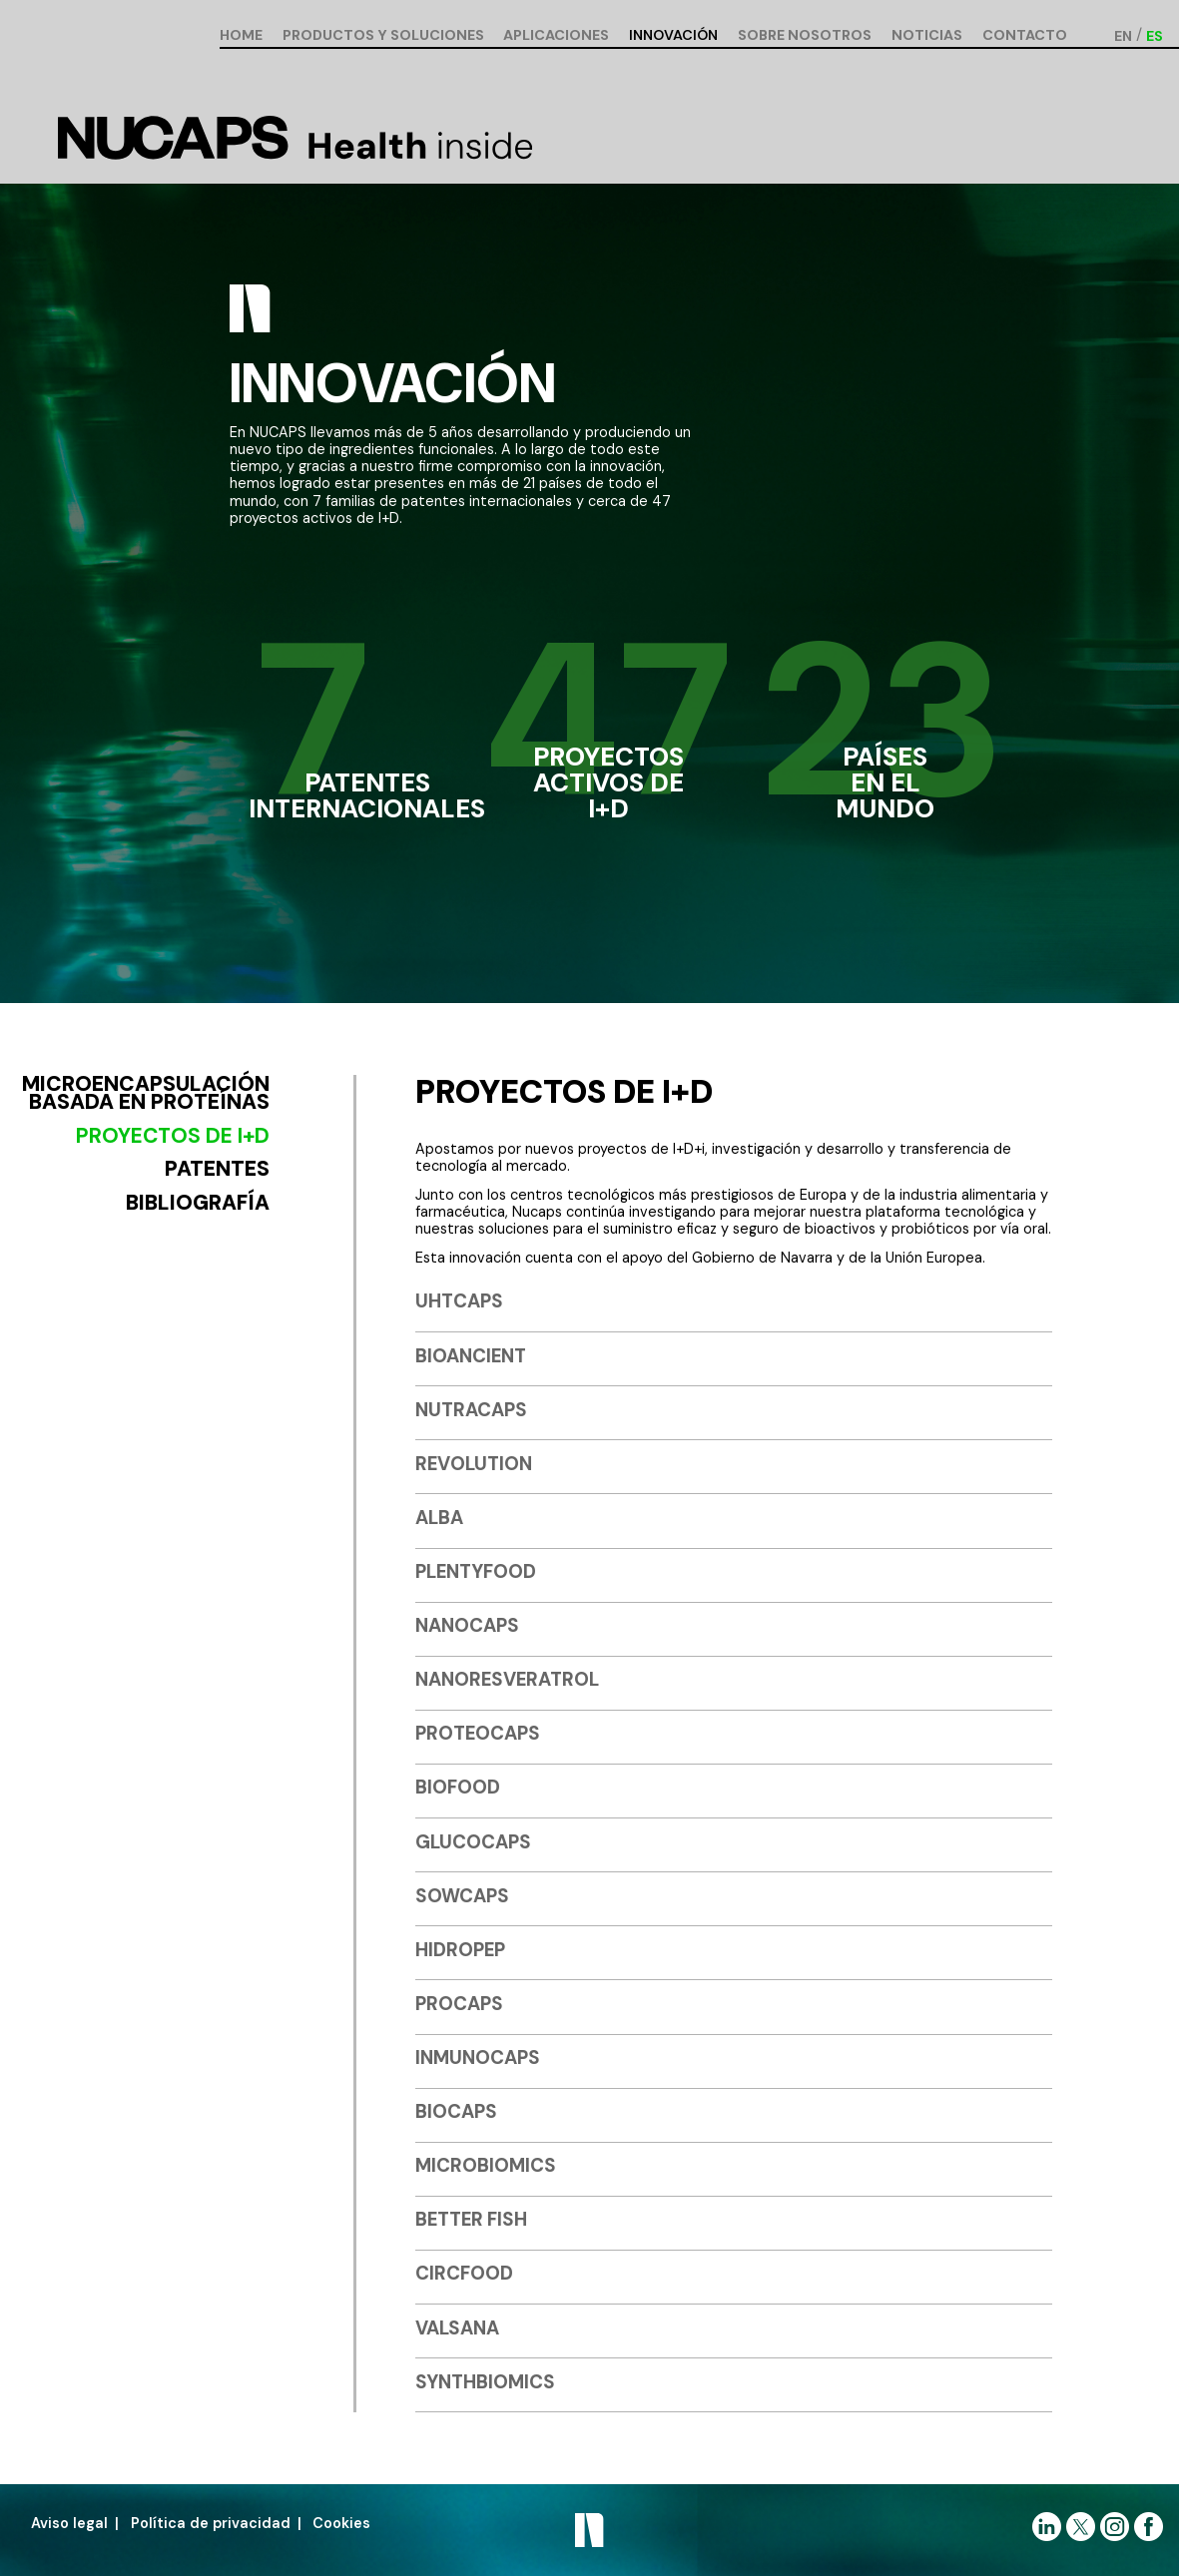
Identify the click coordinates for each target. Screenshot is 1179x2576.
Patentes (217, 1169)
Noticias (926, 36)
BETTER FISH (471, 2219)
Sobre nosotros (805, 36)
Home (241, 36)
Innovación (673, 36)
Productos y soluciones (383, 36)
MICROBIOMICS (485, 2165)
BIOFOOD (457, 1787)
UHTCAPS (459, 1300)
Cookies (341, 2523)
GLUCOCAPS (473, 1841)
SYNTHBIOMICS (485, 2381)
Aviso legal (69, 2523)
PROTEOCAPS (477, 1733)
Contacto (1024, 36)
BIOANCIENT (470, 1355)
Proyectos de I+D (173, 1136)
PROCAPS (459, 2003)
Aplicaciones (556, 36)
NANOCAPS (467, 1625)
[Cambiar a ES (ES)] (1154, 35)
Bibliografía (198, 1203)
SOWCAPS (462, 1895)
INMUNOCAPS (477, 2057)
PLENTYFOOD (475, 1571)
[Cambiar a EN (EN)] (1123, 35)
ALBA (439, 1517)
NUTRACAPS (471, 1409)
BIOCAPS (456, 2111)
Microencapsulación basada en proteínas (146, 1094)
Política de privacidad (211, 2523)
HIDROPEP (460, 1949)
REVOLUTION (473, 1463)
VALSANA (457, 2328)
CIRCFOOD (464, 2273)
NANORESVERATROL (507, 1679)
